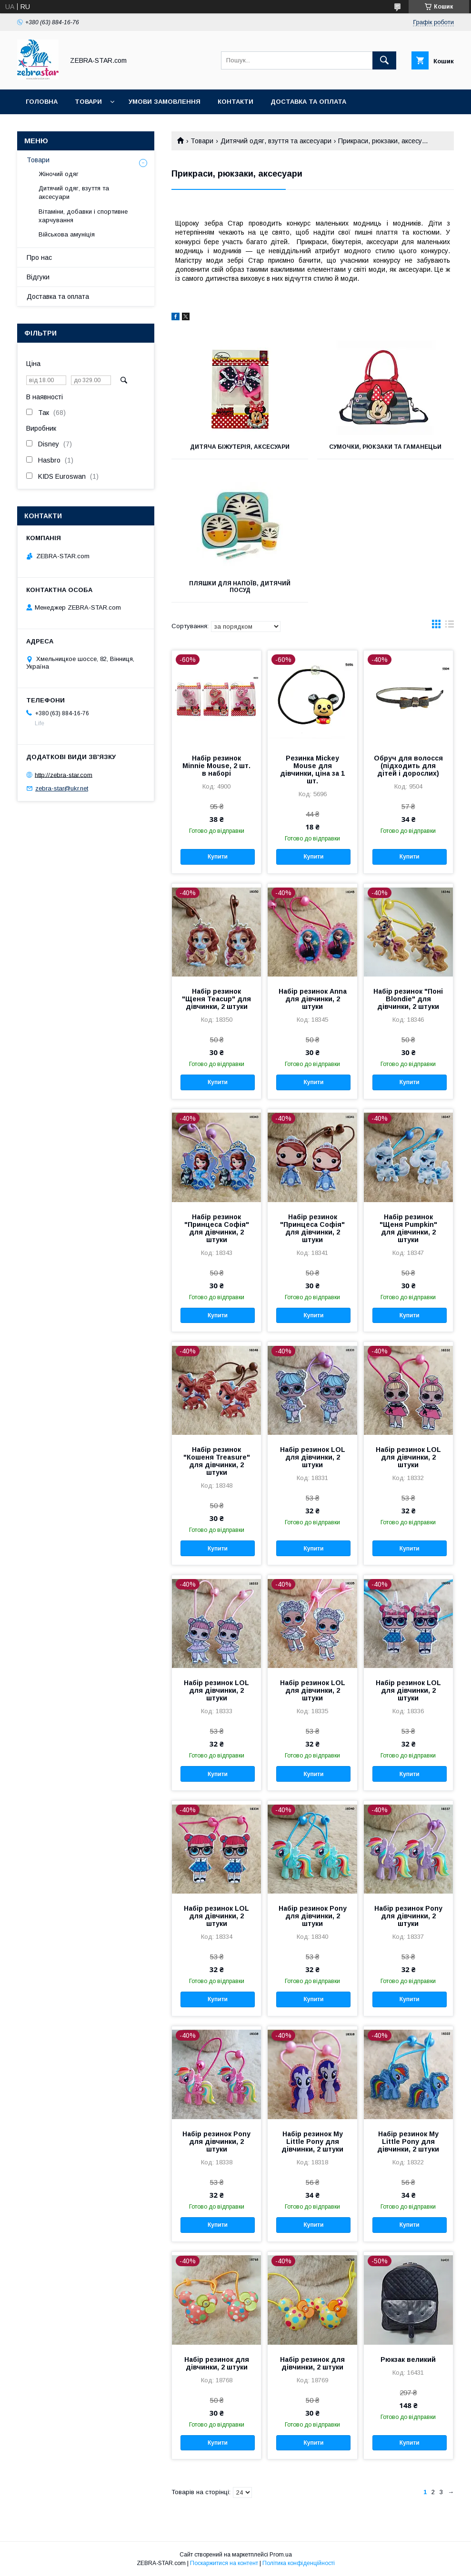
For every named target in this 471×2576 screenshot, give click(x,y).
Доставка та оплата (308, 101)
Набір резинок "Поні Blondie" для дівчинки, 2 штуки (408, 998)
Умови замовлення (164, 101)
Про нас (39, 257)
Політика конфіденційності (298, 2563)
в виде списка (449, 626)
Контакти (235, 101)
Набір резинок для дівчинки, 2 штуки (216, 2363)
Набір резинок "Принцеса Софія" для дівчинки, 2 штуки (216, 1228)
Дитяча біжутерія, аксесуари (240, 447)
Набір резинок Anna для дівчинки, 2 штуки (313, 998)
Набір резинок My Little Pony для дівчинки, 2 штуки (312, 2141)
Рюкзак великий (408, 2359)
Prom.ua (281, 2554)
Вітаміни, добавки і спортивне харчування (83, 216)
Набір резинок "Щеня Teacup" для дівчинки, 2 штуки (216, 998)
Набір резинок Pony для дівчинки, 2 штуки (313, 1916)
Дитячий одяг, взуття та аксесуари (275, 141)
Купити (218, 856)
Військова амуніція (67, 234)
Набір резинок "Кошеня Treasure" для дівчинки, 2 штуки (216, 1461)
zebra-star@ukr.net (61, 788)
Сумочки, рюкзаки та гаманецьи (385, 447)
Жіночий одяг (59, 174)
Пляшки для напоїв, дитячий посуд (240, 586)
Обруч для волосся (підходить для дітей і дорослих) (408, 765)
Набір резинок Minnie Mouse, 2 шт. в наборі (216, 765)
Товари (88, 101)
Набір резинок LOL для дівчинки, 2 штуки (312, 1457)
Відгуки (38, 277)
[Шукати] (384, 60)
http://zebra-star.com (63, 774)
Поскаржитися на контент (224, 2563)
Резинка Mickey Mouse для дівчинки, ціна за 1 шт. (312, 769)
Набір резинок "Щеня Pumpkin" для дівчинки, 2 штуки (408, 1228)
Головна (42, 101)
